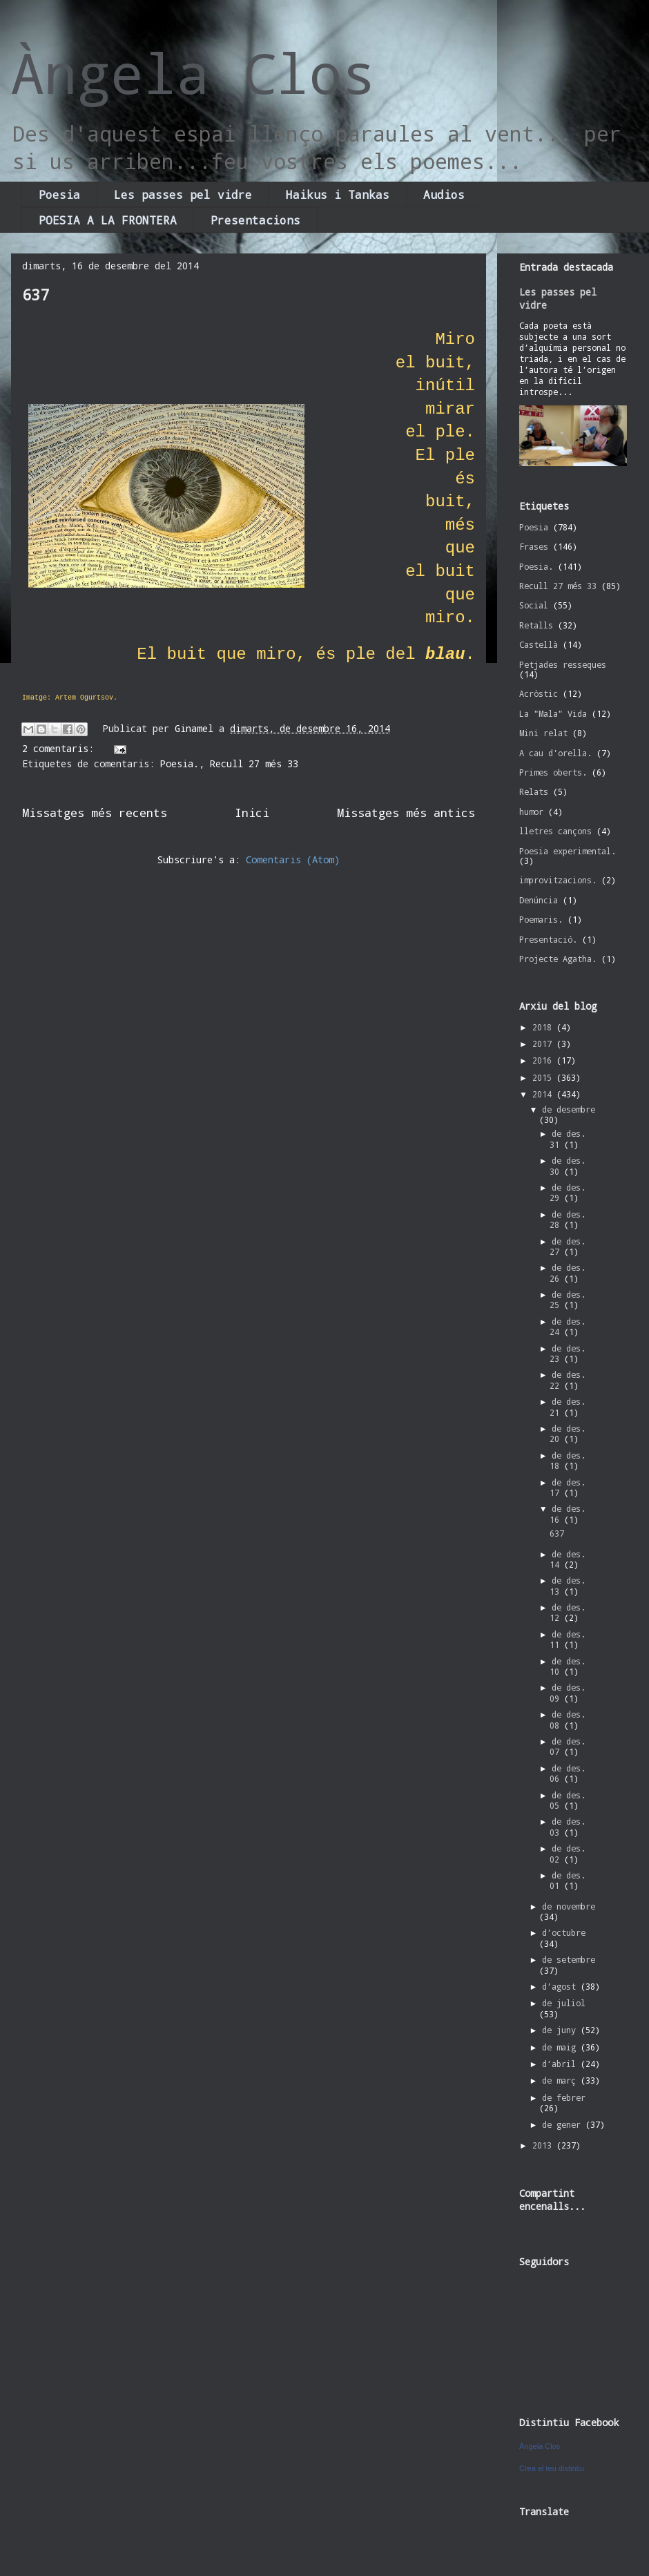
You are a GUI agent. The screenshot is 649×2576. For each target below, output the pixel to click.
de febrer (563, 2097)
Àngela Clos (193, 72)
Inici (252, 812)
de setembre (568, 1959)
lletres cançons (555, 830)
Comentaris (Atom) (293, 859)
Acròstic (538, 693)
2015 (544, 1077)
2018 (544, 1026)
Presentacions (255, 220)
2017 (544, 1043)
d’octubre (563, 1932)
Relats (533, 791)
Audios (444, 194)
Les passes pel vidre (183, 194)
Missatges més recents (94, 812)
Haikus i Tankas (337, 194)
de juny (561, 2029)
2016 (544, 1060)
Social (533, 605)
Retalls (536, 625)
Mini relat (543, 732)
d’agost (561, 1986)
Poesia (59, 194)
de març (561, 2080)
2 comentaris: (60, 748)
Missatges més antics (406, 812)
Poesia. (179, 763)
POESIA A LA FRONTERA (108, 220)
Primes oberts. (553, 772)
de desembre (568, 1109)
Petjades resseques (562, 664)
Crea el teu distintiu (551, 2468)
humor (531, 811)
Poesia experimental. (567, 850)
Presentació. (548, 939)
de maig (561, 2047)
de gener (563, 2124)
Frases (533, 546)
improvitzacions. (558, 879)
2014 (544, 1093)
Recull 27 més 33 (254, 763)
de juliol (563, 2002)
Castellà (538, 644)
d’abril (561, 2063)
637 (35, 295)
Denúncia (538, 899)
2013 (544, 2145)
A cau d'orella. (555, 752)
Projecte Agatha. (558, 958)
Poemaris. (541, 919)
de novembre (568, 1906)
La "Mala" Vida (553, 713)
